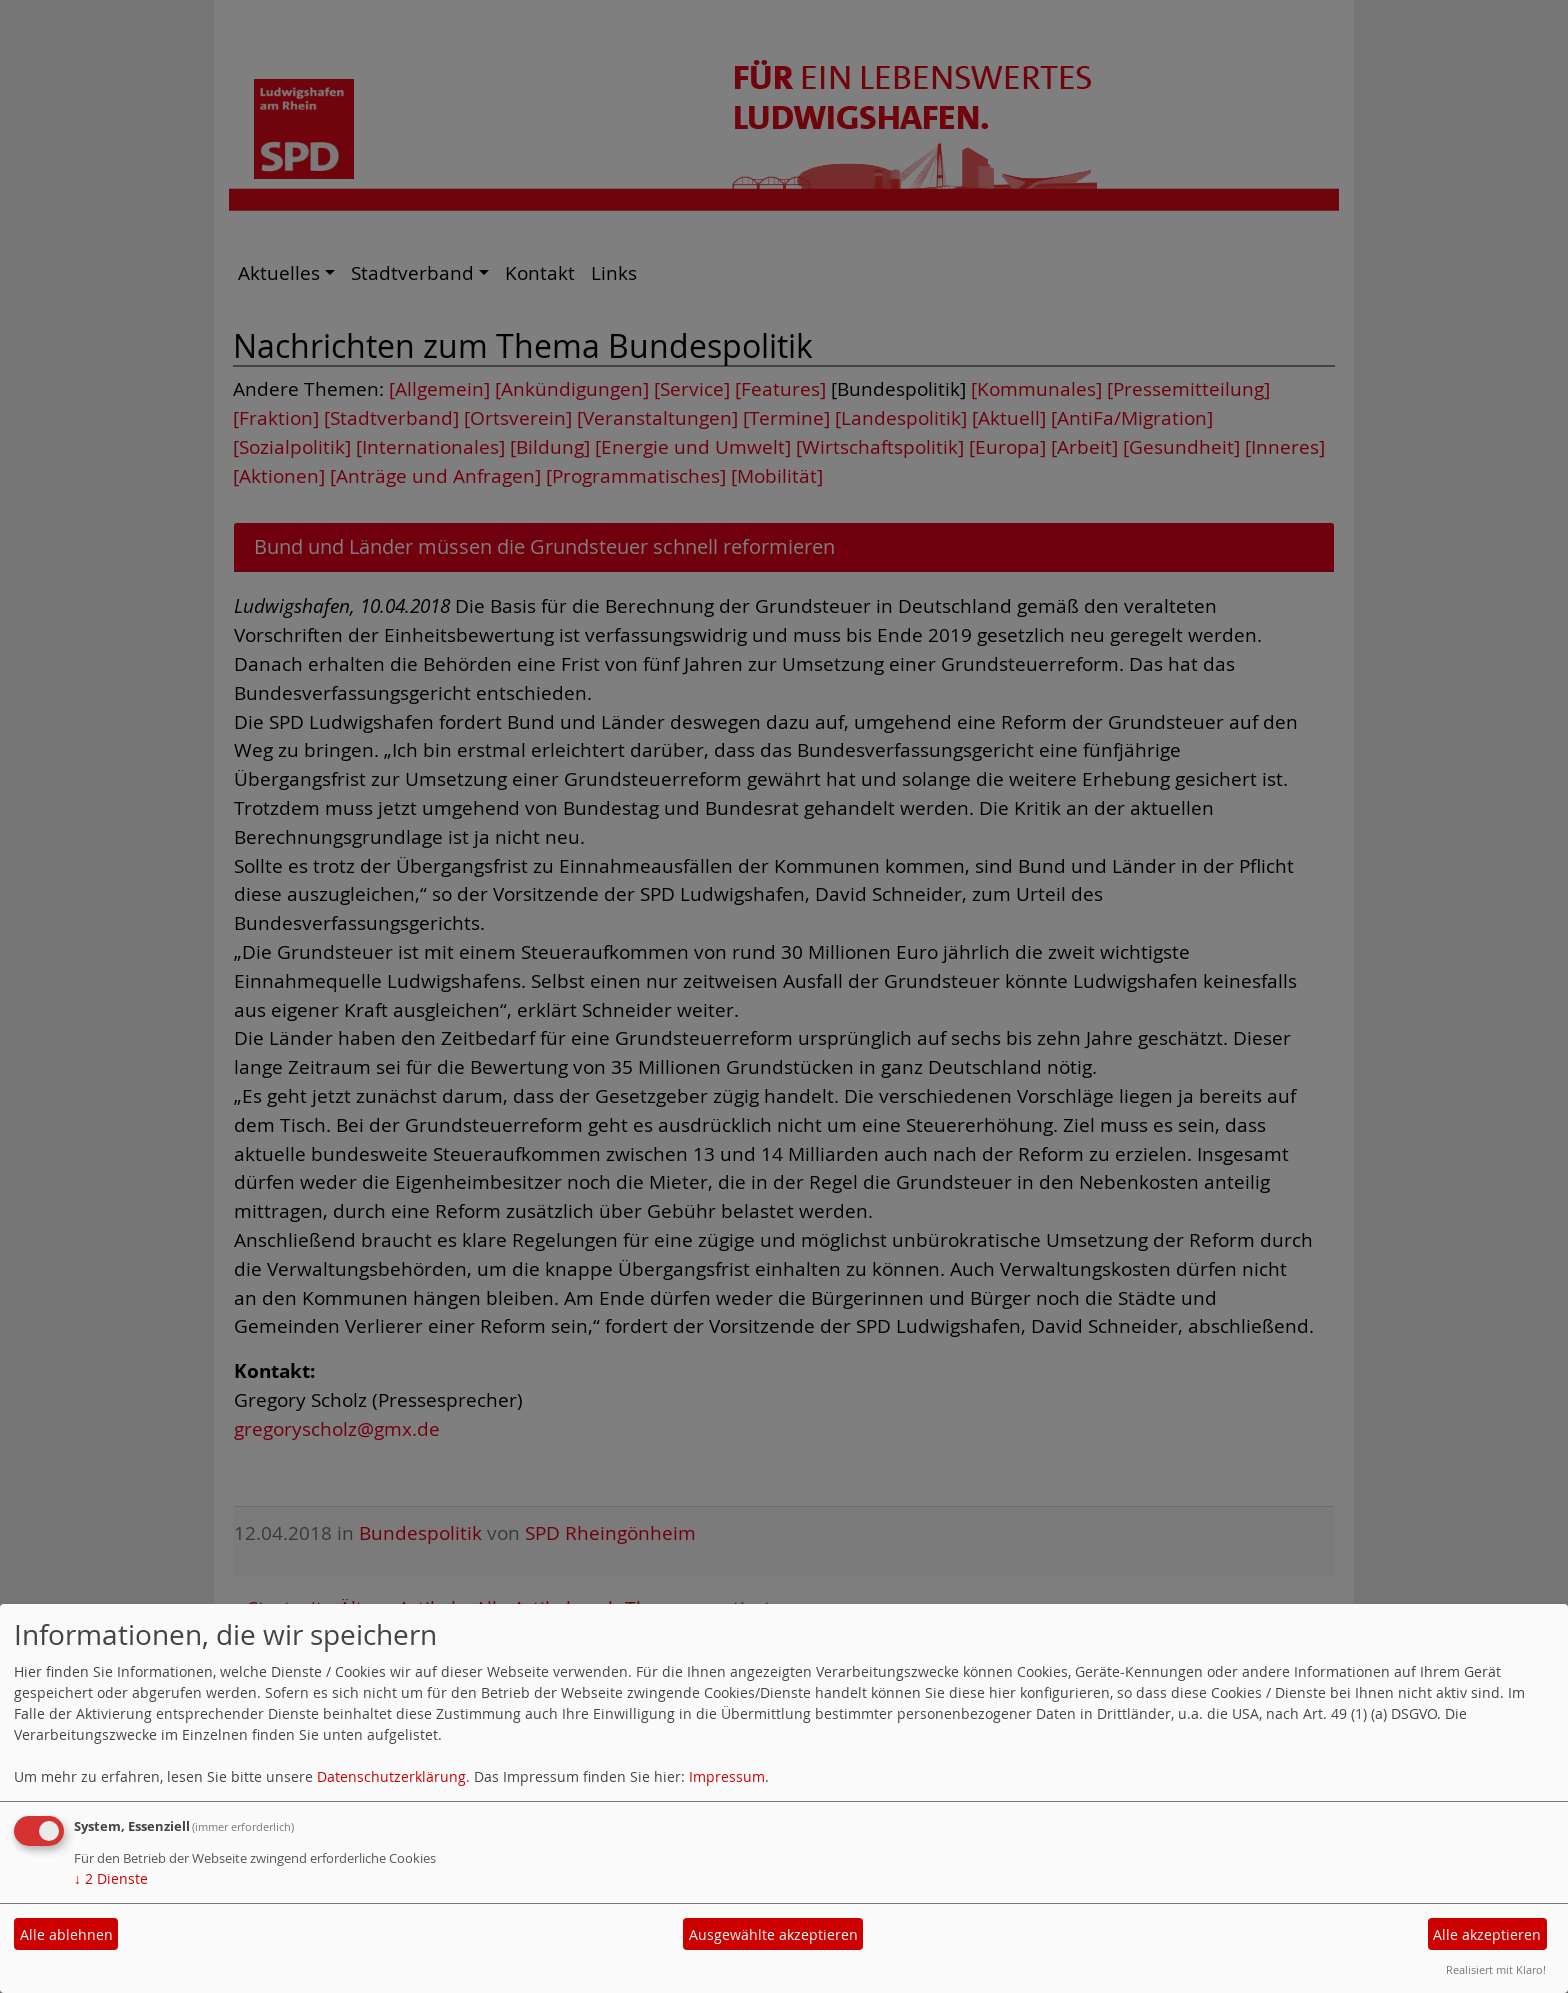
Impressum (727, 1776)
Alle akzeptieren (1487, 1934)
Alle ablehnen (66, 1934)
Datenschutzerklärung (391, 1776)
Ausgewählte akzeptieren (773, 1934)
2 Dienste (111, 1878)
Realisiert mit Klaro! (1496, 1969)
